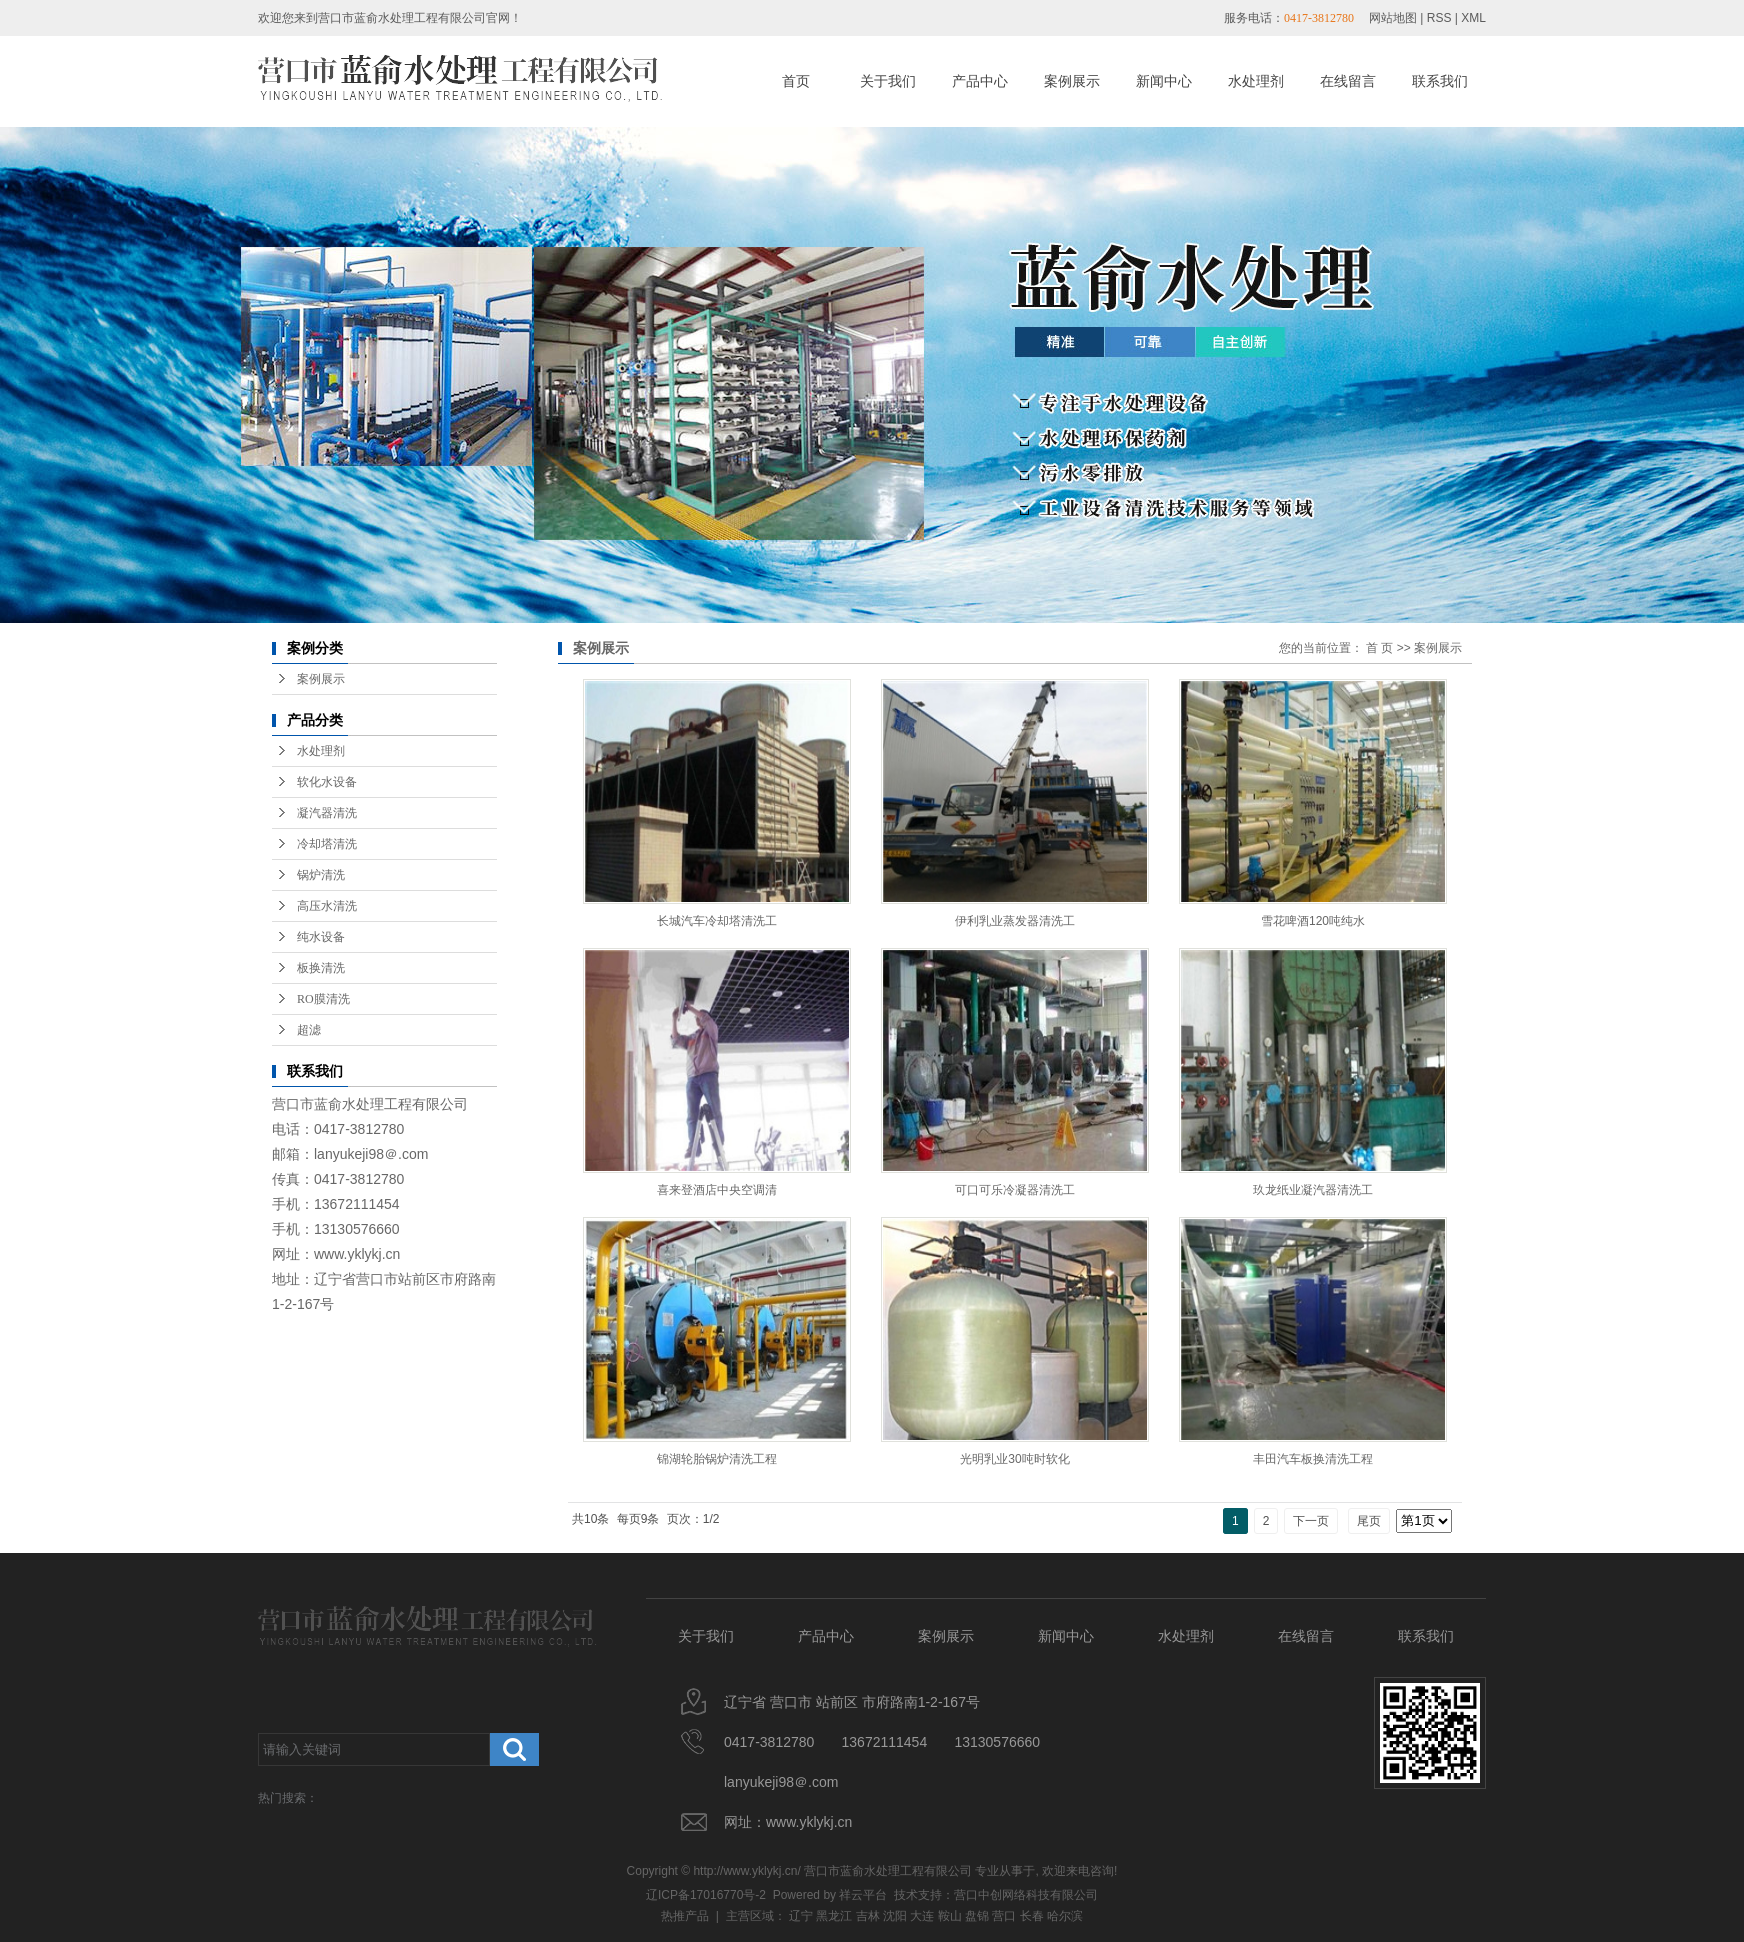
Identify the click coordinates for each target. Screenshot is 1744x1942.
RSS (1439, 18)
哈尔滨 (1065, 1916)
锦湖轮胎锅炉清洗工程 (717, 1459)
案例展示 (1072, 81)
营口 (1004, 1916)
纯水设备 (321, 937)
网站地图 (1393, 18)
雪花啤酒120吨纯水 (1313, 921)
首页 (796, 81)
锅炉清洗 (321, 875)
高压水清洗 (327, 906)
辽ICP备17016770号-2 (706, 1895)
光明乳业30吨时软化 (1014, 1459)
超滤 (309, 1030)
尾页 (1369, 1521)
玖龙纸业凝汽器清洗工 (1313, 1190)
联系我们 (1440, 81)
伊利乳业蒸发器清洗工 (1015, 921)
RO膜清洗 (323, 999)
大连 (922, 1916)
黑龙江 (834, 1916)
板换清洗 (321, 968)
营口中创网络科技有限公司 (1026, 1895)
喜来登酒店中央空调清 (717, 1190)
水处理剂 (1256, 81)
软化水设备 (327, 782)
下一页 (1311, 1521)
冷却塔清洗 (327, 844)
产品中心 (980, 81)
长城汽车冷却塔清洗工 (717, 921)
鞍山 (950, 1916)
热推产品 (685, 1916)
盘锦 (977, 1916)
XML (1473, 18)
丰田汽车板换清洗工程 (1313, 1459)
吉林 (868, 1916)
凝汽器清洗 (327, 813)
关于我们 (888, 81)
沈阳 (895, 1916)
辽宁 (801, 1916)
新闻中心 (1164, 81)
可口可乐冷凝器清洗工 (1015, 1190)
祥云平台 (863, 1895)
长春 (1032, 1916)
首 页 (1379, 648)
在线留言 (1348, 81)
